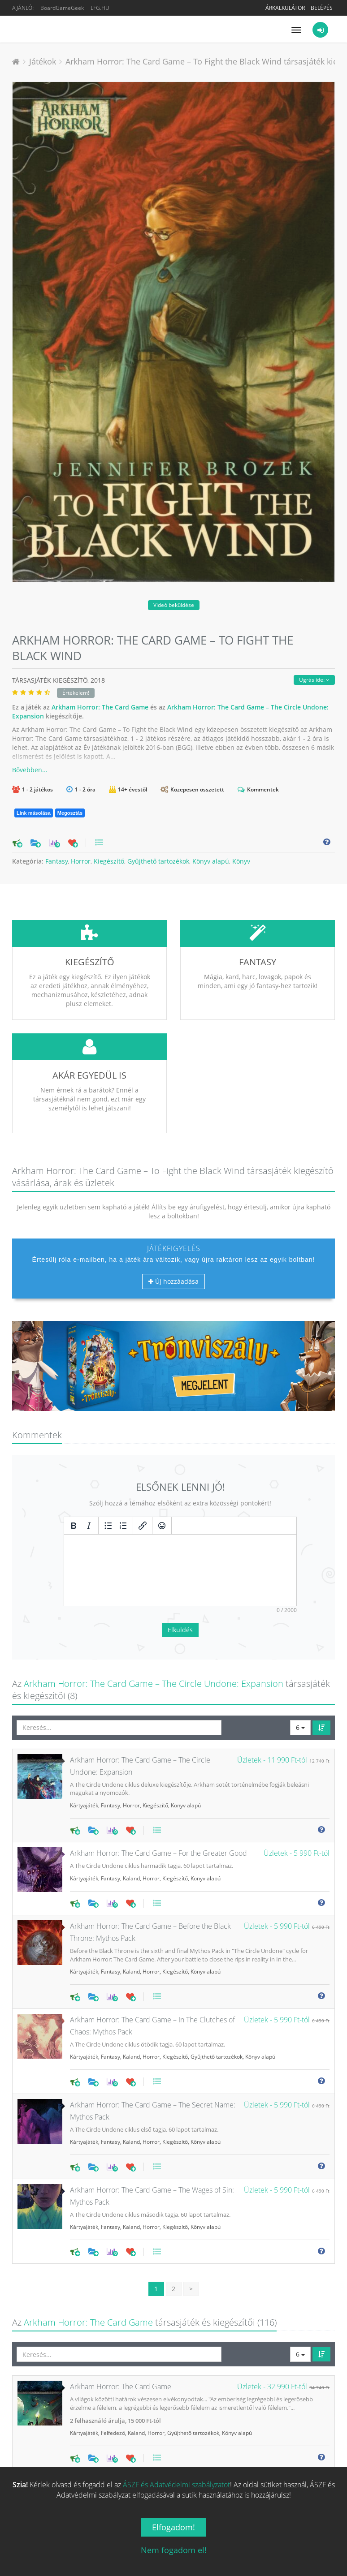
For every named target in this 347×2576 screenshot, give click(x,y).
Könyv (241, 861)
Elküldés (180, 1563)
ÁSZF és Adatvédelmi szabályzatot (176, 2485)
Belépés (322, 8)
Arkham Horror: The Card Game (100, 707)
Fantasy (56, 861)
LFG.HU (100, 8)
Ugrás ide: (314, 680)
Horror (81, 861)
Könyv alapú (210, 861)
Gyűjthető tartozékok (158, 861)
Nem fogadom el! (174, 2550)
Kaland (131, 1811)
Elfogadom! (173, 2527)
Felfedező (113, 2366)
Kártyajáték (84, 1738)
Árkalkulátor (285, 8)
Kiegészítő (109, 861)
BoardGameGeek (62, 8)
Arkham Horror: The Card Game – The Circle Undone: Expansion (153, 1617)
